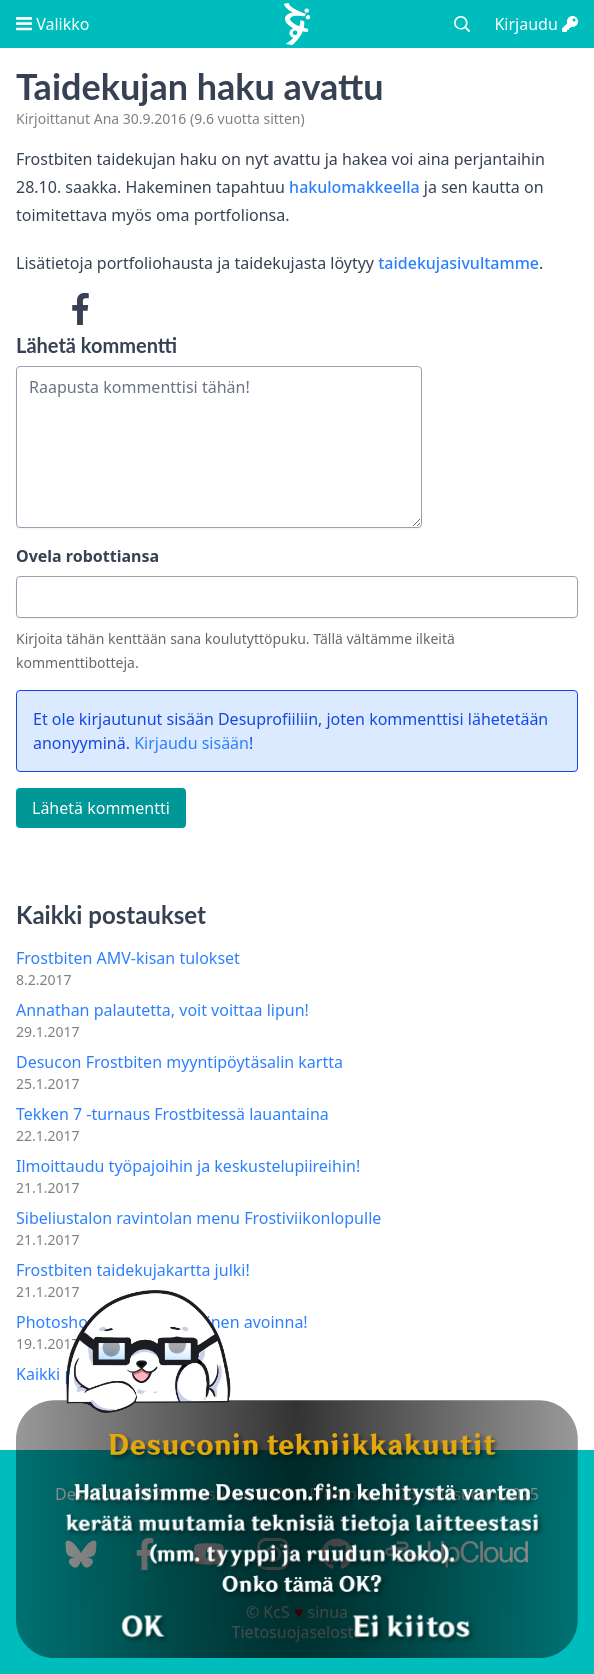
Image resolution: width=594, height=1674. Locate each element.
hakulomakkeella (354, 187)
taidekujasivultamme (458, 263)
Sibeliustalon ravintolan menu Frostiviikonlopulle (198, 1218)
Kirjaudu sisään (191, 743)
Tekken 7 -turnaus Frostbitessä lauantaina (172, 1114)
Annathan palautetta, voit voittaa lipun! (162, 1010)
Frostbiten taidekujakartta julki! (133, 1270)
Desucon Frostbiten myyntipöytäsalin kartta (179, 1062)
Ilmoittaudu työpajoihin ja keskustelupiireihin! (188, 1166)
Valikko (52, 24)
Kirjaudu (536, 24)
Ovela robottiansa (87, 556)
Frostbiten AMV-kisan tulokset (128, 958)
